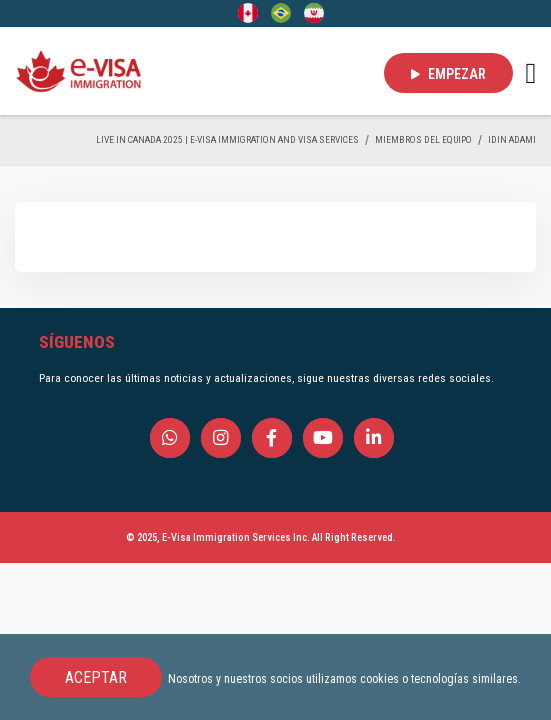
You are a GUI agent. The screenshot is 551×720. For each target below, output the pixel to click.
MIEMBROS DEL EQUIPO (423, 139)
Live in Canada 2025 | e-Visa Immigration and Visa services (227, 139)
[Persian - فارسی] (314, 12)
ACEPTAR (96, 677)
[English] (248, 12)
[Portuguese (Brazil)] (281, 12)
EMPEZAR (448, 74)
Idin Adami (512, 139)
